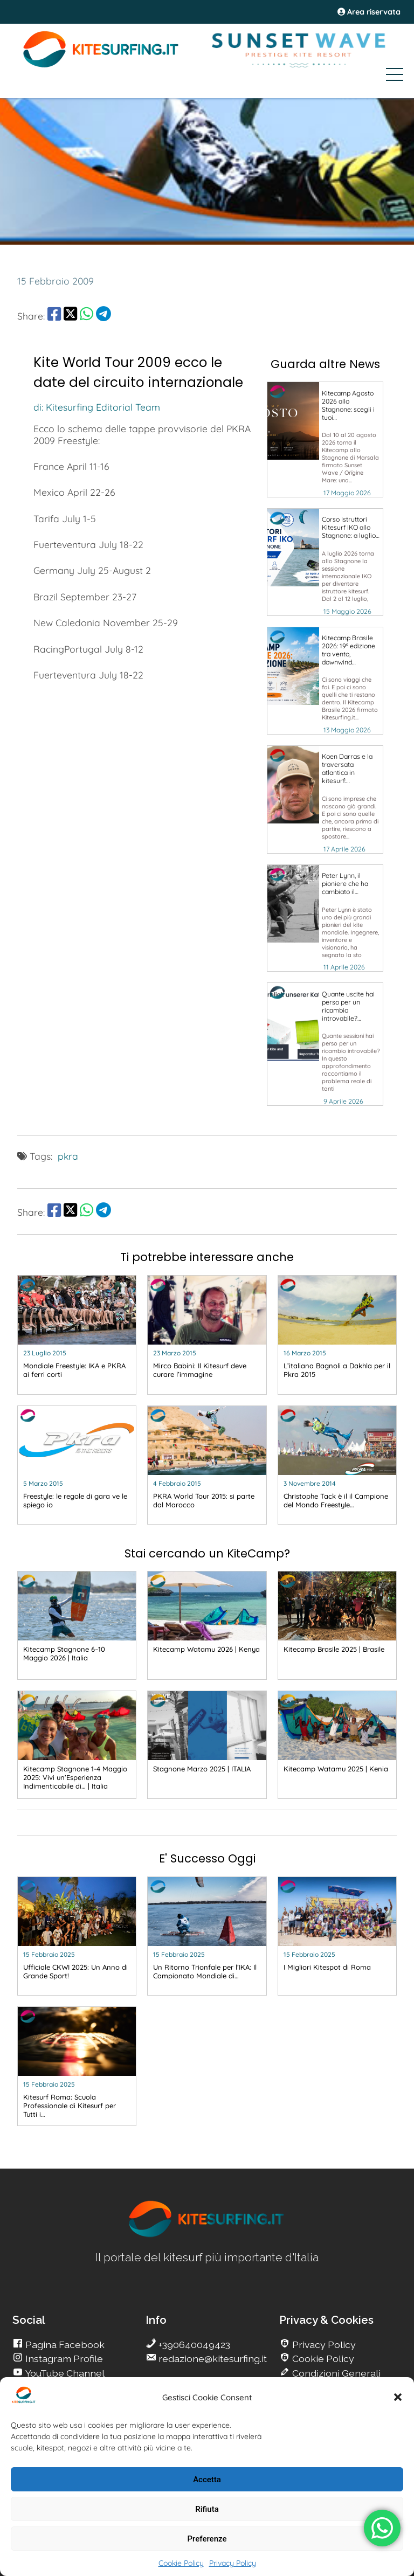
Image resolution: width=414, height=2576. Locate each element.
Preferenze (207, 2539)
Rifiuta (206, 2509)
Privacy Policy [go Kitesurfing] (323, 2344)
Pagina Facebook (64, 2344)
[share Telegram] (103, 316)
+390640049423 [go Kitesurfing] (193, 2344)
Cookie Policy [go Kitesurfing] (322, 2358)
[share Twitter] (70, 316)
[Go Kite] (101, 66)
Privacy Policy (232, 2563)
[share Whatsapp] (86, 316)
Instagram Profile (63, 2358)
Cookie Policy (181, 2563)
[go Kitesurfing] (325, 439)
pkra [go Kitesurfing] (68, 1156)
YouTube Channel (64, 2373)
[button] (397, 2397)
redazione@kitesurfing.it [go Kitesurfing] (211, 2358)
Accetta (207, 2479)
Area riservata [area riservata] (369, 12)
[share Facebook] (54, 316)
